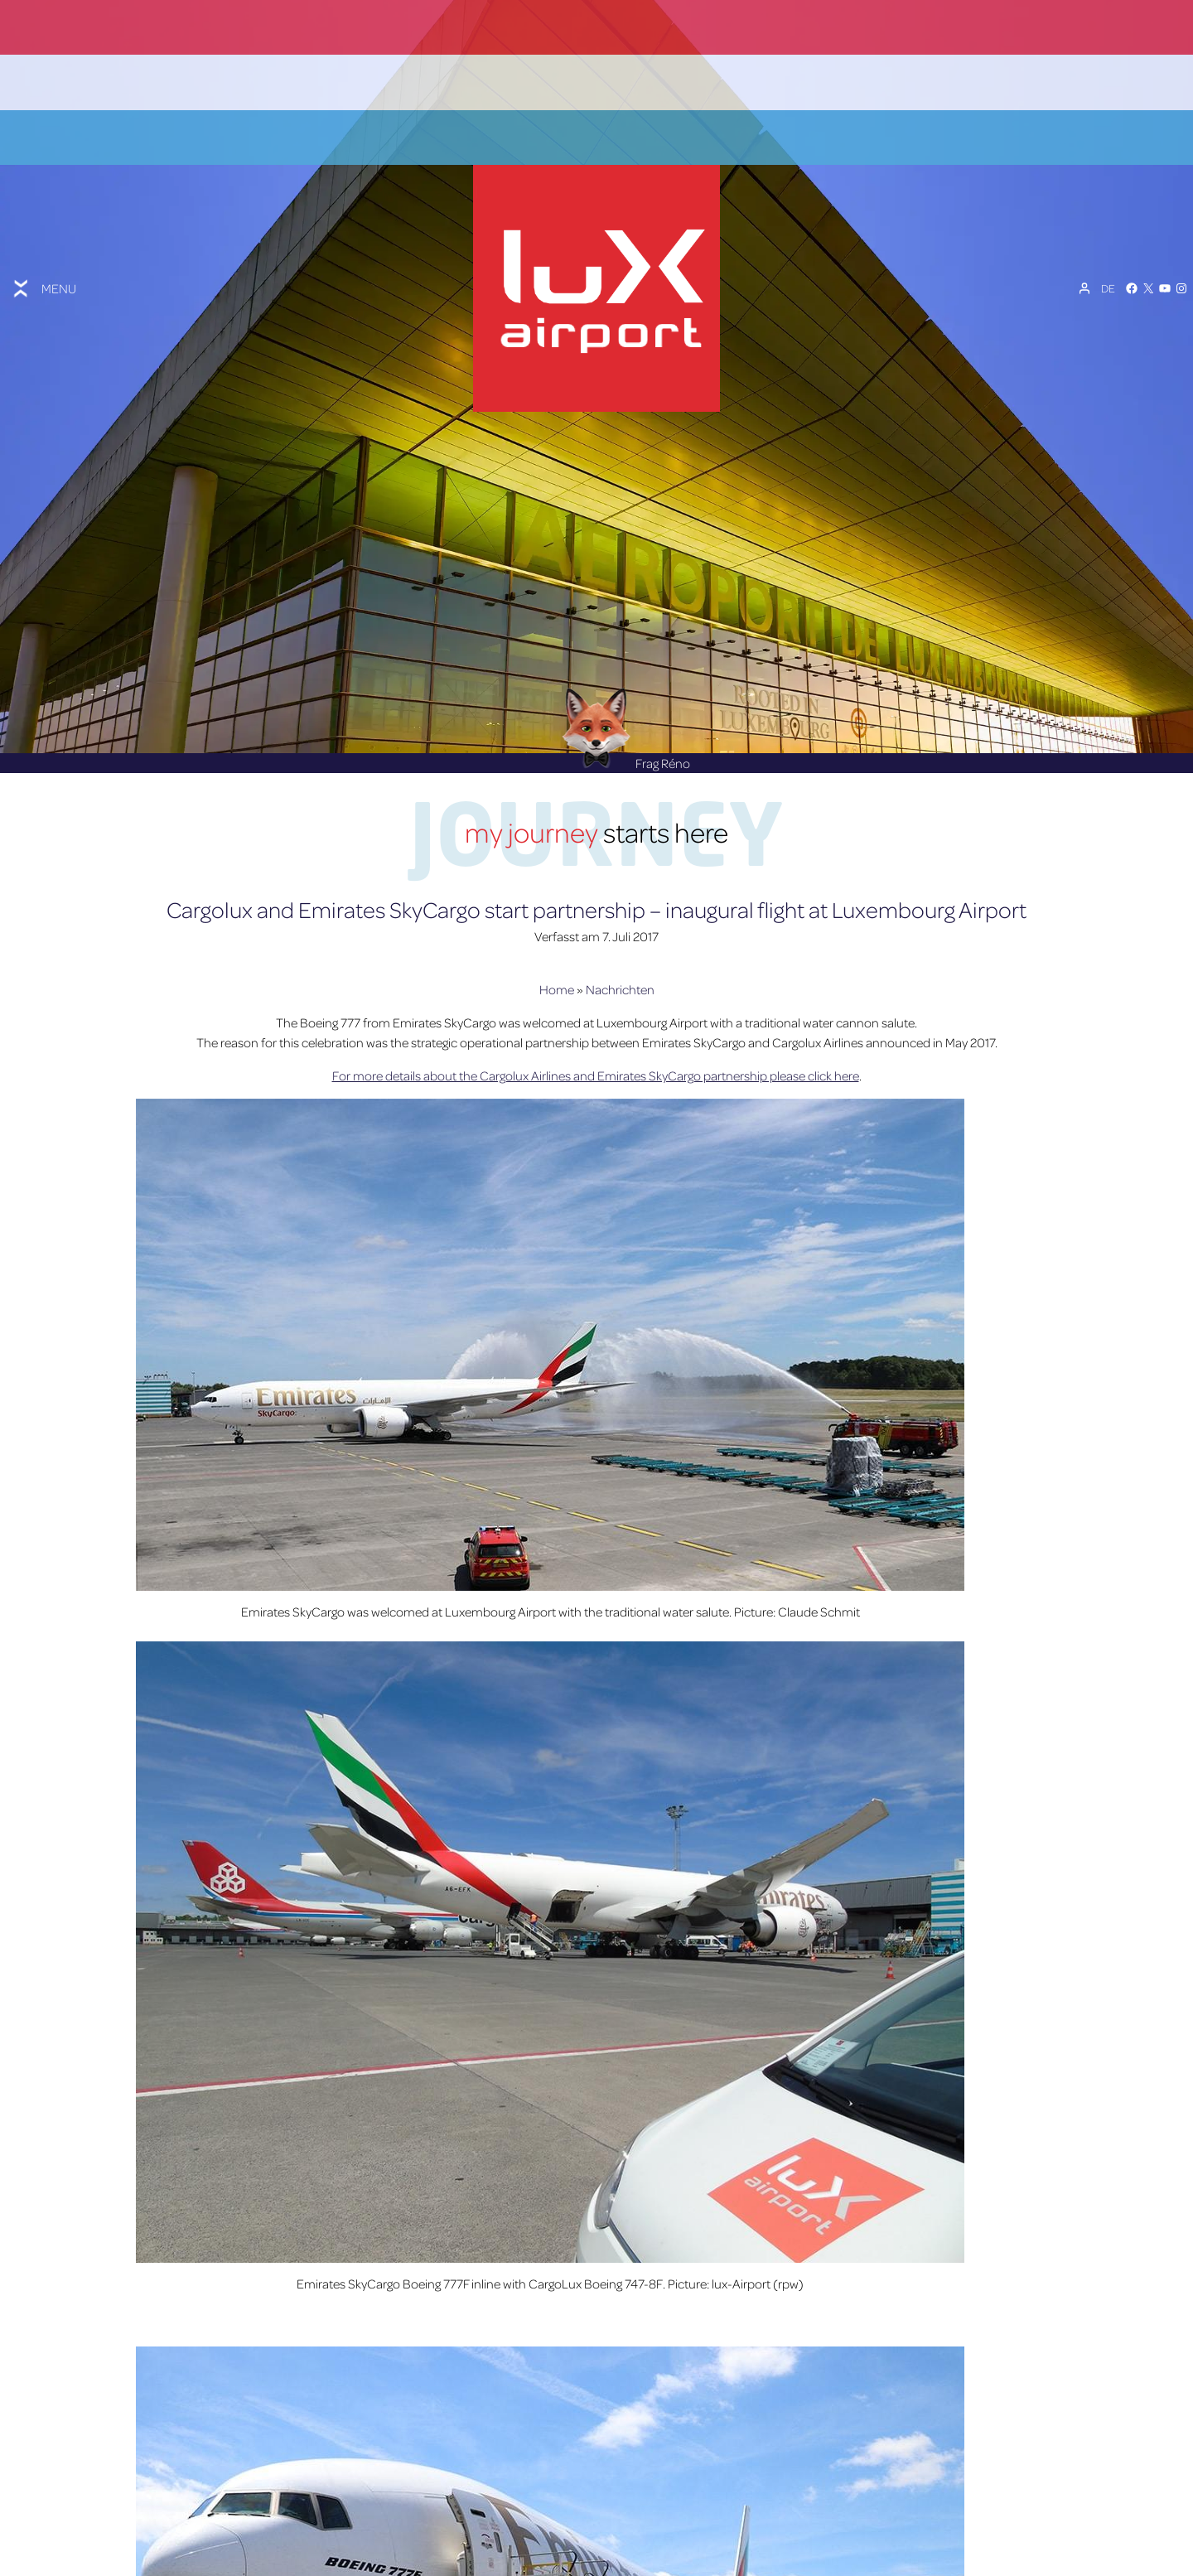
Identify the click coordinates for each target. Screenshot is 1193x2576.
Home (556, 927)
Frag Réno (626, 700)
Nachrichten (620, 927)
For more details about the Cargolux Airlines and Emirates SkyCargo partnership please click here (595, 1013)
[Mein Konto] (1084, 256)
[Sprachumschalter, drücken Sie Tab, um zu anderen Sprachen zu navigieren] (1108, 256)
